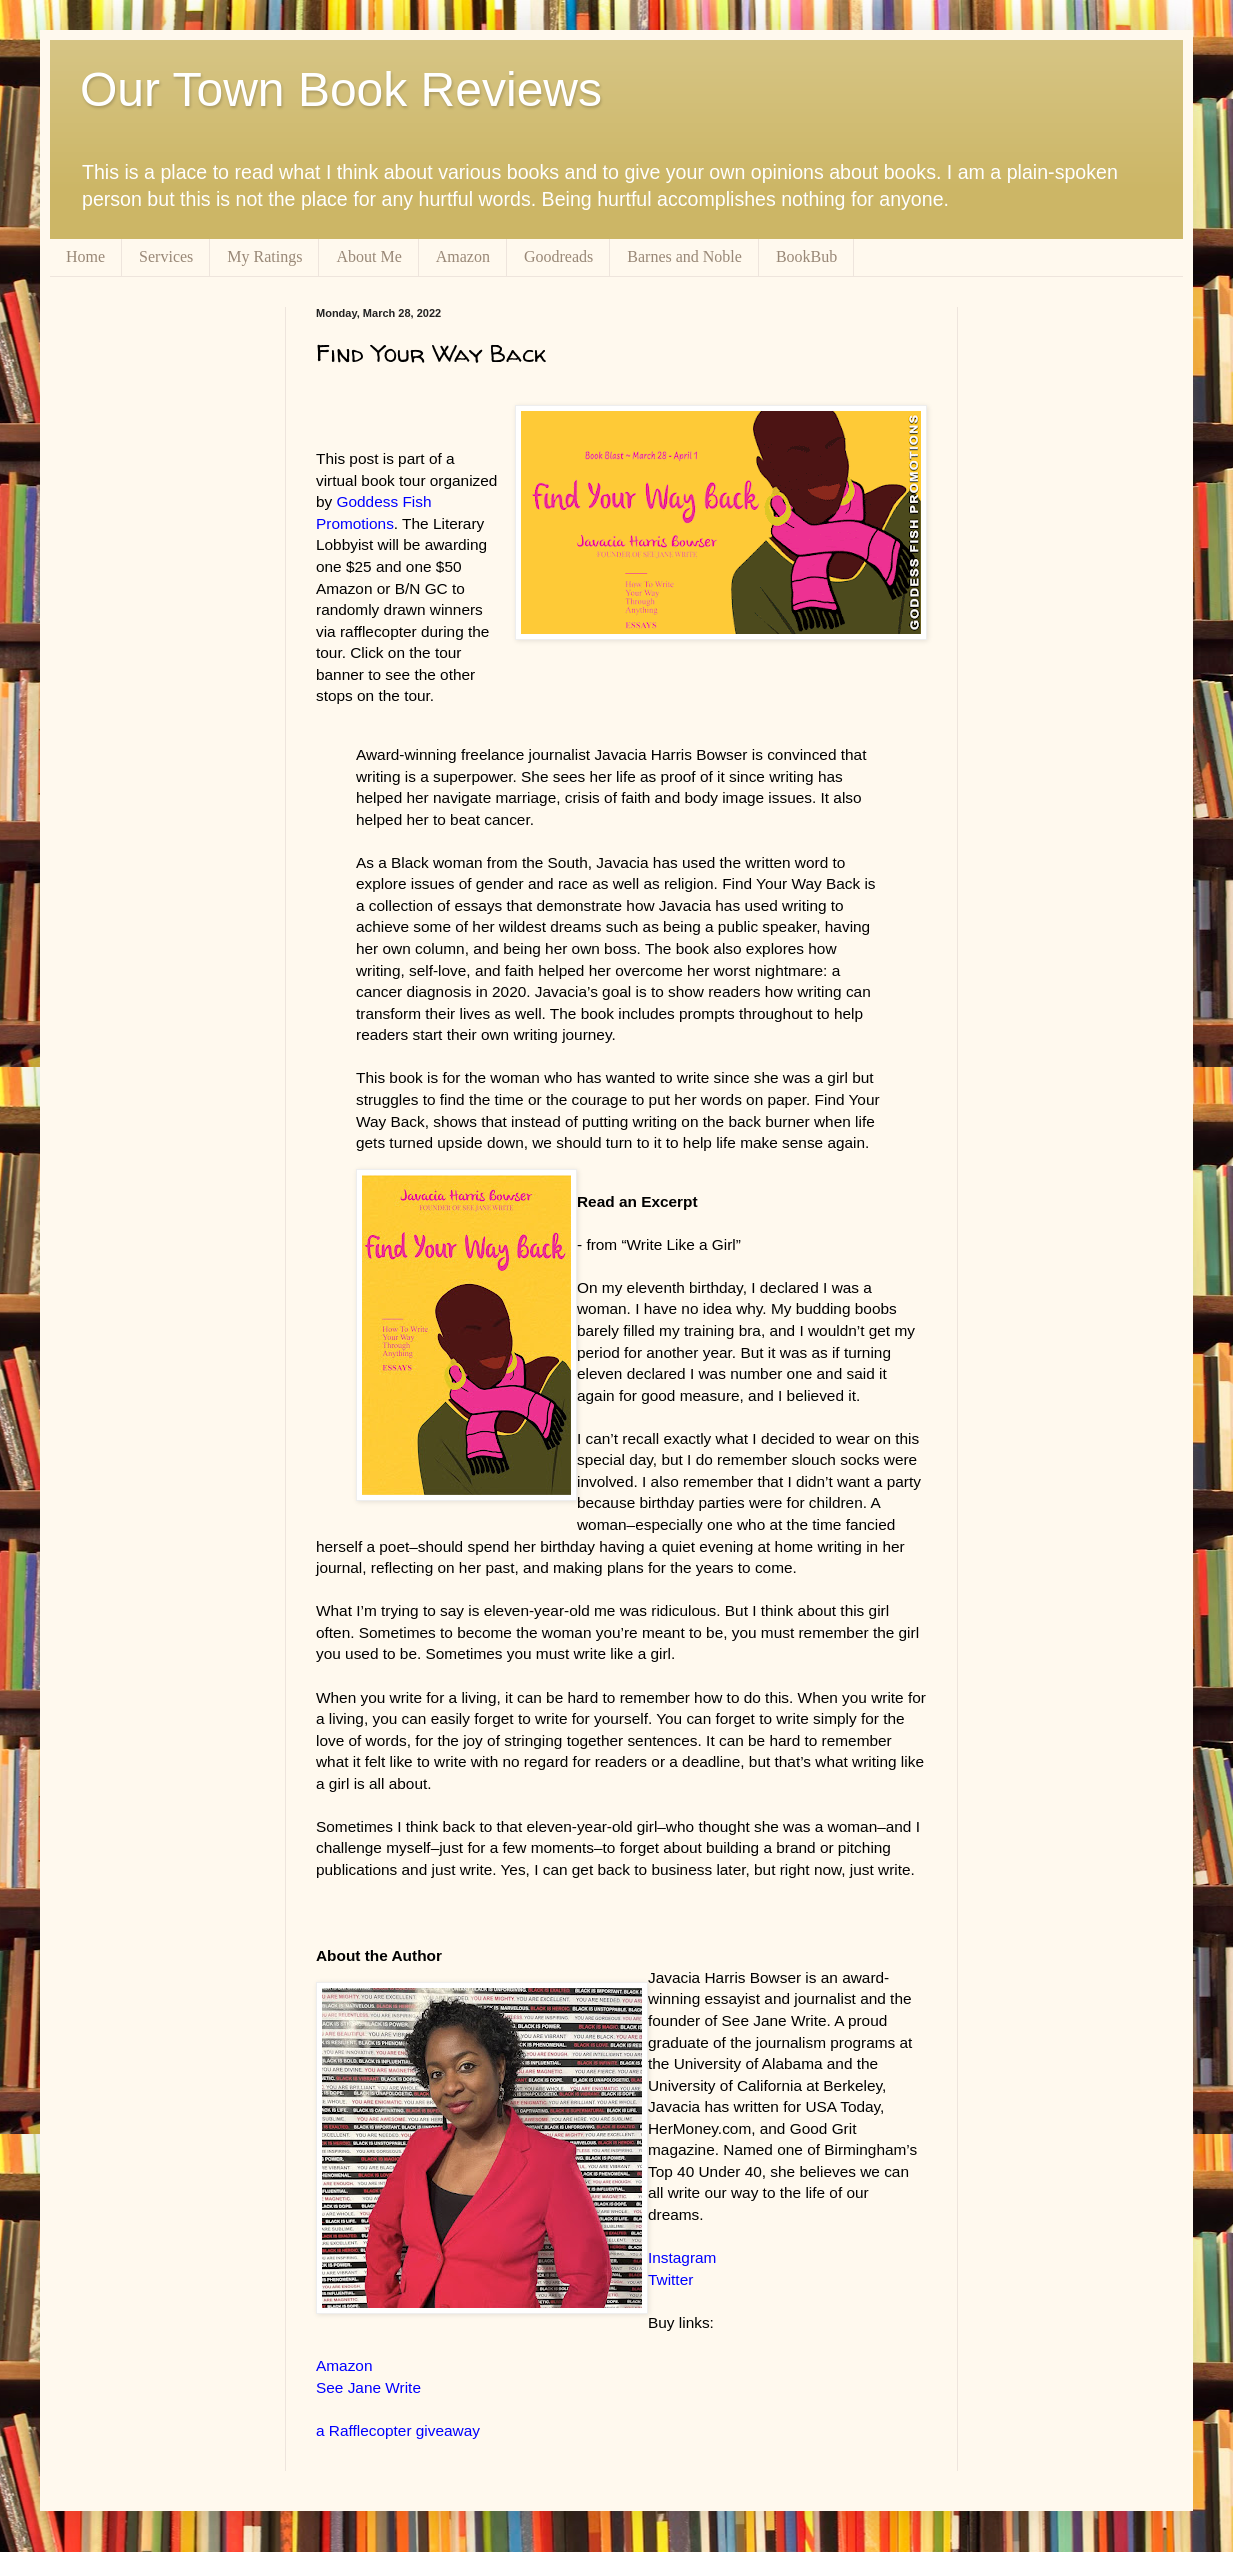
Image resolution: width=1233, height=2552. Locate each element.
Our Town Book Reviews (341, 89)
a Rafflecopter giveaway (398, 2430)
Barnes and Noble (684, 256)
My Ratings (264, 256)
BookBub (806, 256)
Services (166, 256)
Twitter (670, 2279)
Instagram (682, 2257)
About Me (368, 256)
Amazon (463, 256)
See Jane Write (368, 2387)
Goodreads (558, 256)
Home (85, 256)
